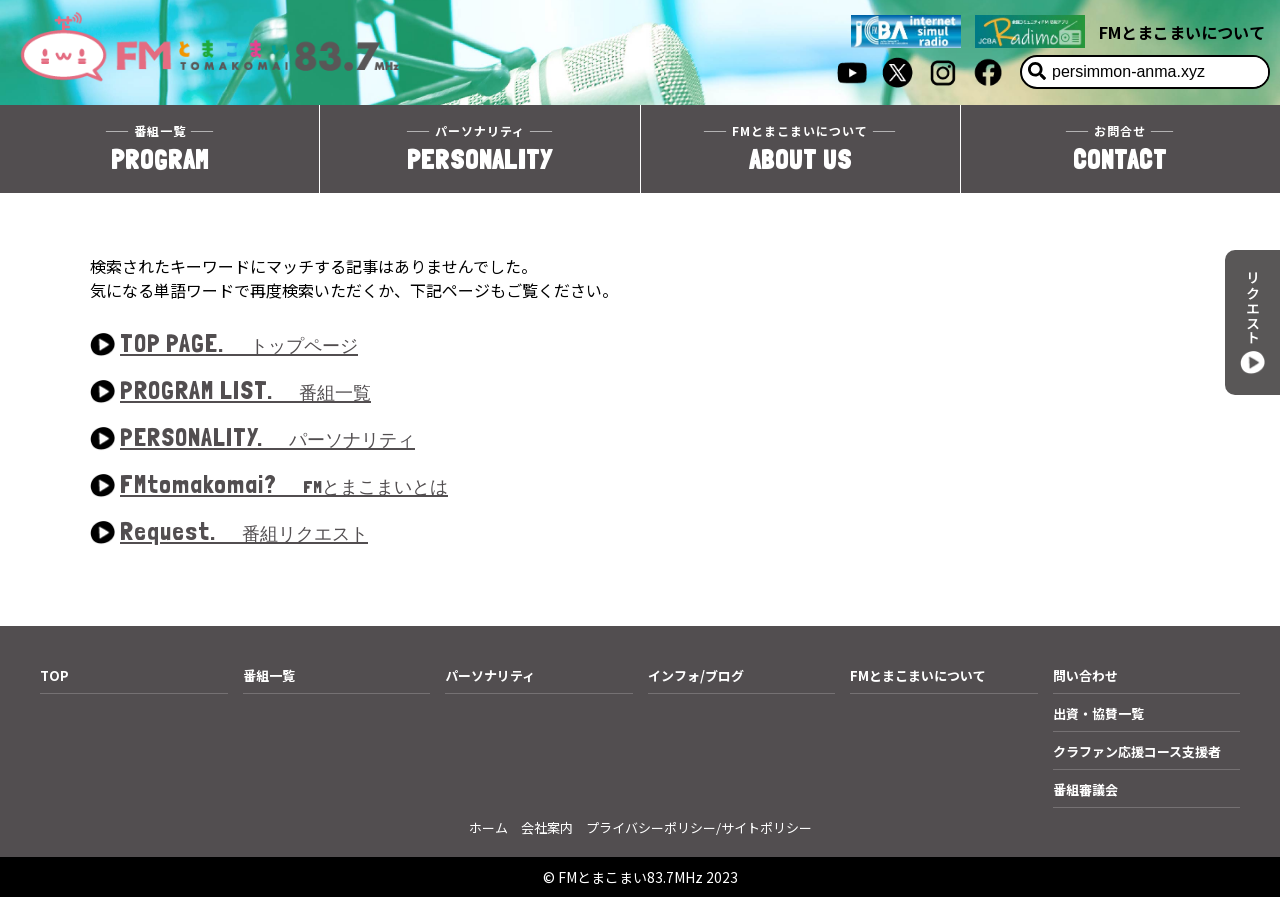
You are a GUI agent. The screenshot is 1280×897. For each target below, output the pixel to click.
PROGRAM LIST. (245, 391)
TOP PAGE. (239, 344)
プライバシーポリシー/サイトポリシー (699, 827)
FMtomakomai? (284, 485)
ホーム (488, 827)
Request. (244, 532)
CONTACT (1120, 148)
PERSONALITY (479, 148)
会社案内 (547, 827)
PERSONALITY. (267, 438)
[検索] (1037, 72)
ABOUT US (800, 148)
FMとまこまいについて (1182, 32)
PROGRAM (159, 148)
